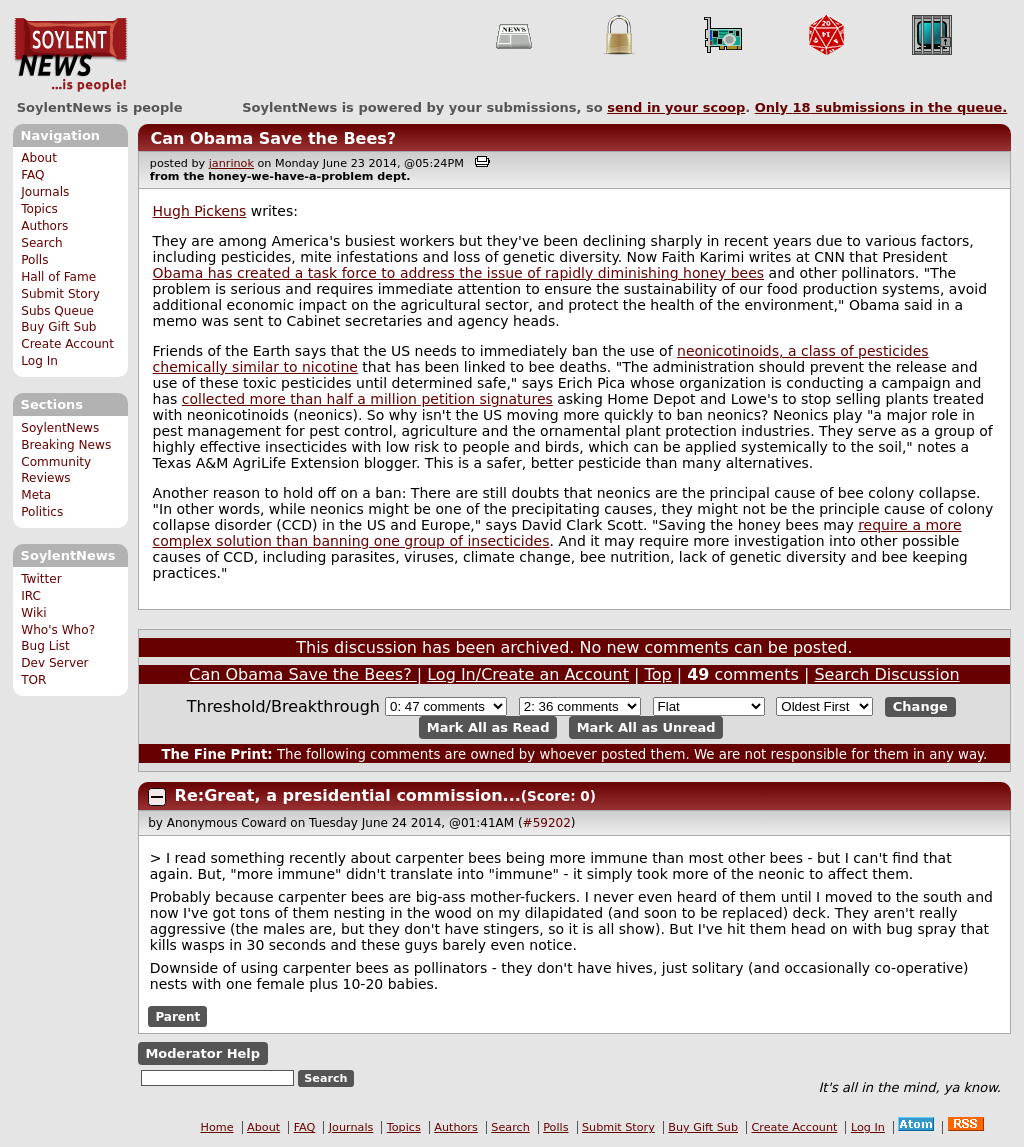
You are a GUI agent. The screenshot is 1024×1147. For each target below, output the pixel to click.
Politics (42, 512)
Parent (177, 1017)
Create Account (67, 344)
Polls (34, 260)
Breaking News (66, 445)
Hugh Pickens (200, 211)
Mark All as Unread (646, 727)
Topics (39, 209)
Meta (36, 495)
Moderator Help (202, 1053)
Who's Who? (58, 630)
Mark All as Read (488, 727)
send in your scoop (676, 107)
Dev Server (54, 663)
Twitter (41, 579)
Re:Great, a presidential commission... (348, 795)
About (39, 158)
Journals (45, 192)
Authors (44, 226)
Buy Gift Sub (58, 327)
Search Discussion (886, 674)
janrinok (231, 163)
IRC (31, 596)
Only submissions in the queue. (881, 107)
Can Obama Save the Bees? (273, 138)
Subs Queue (57, 311)
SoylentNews (70, 55)
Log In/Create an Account (528, 674)
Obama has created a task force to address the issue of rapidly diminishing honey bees (459, 273)
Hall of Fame (58, 277)
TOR (33, 680)
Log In (39, 361)
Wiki (33, 613)
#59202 (547, 823)
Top (658, 674)
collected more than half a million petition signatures (367, 399)
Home (217, 1127)
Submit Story (60, 294)
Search (42, 243)
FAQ (32, 175)
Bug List (45, 646)
